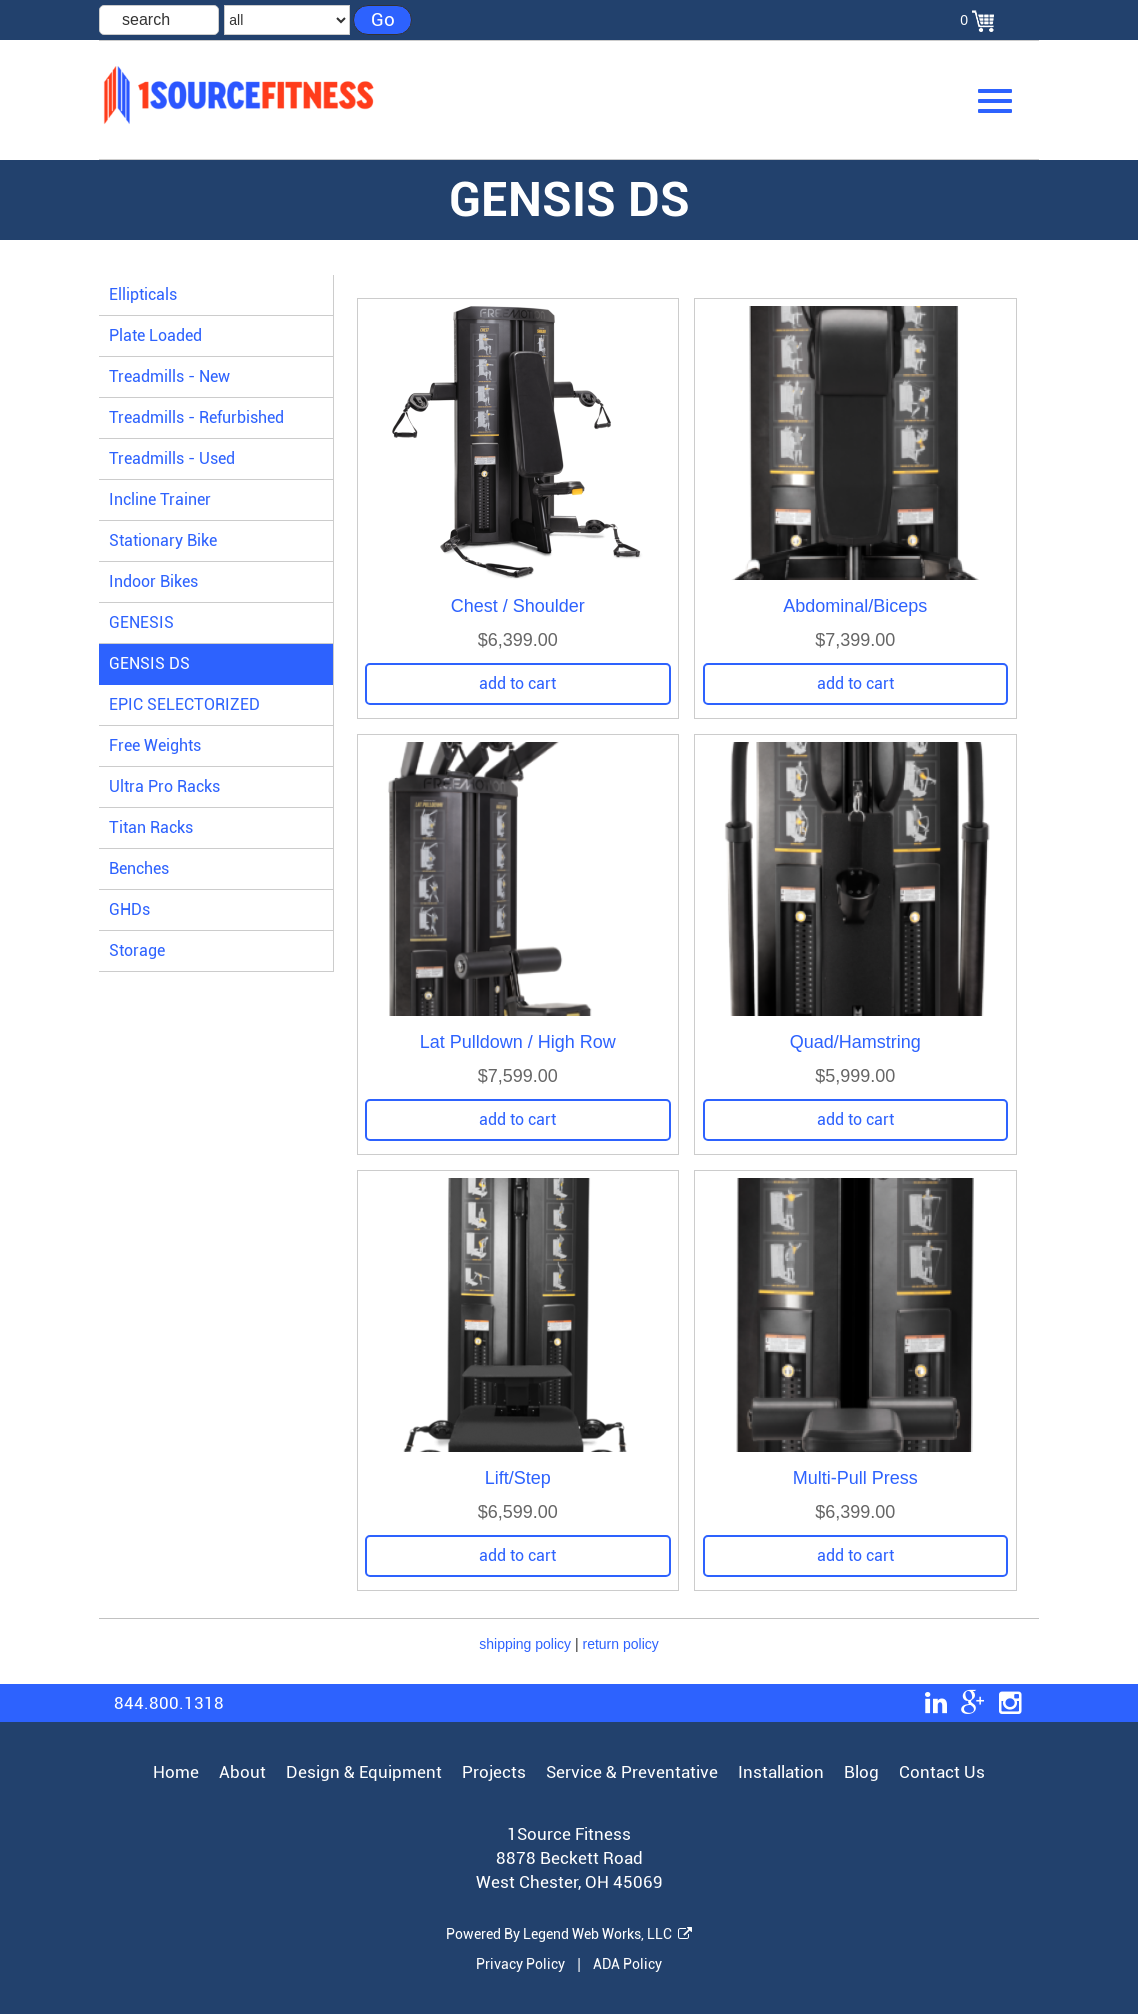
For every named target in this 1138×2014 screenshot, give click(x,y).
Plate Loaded (155, 335)
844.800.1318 (169, 1703)
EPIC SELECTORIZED (184, 704)
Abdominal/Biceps (855, 606)
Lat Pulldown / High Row (518, 1042)
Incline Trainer (160, 499)
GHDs (129, 909)
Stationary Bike (163, 540)
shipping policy (525, 1644)
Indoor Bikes (153, 581)
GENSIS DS (149, 663)
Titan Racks (151, 827)
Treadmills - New (169, 376)
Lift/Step (518, 1478)
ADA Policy (627, 1964)
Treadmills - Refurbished (196, 417)
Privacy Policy (520, 1964)
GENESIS (141, 622)
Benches (139, 868)
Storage (137, 950)
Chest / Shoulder (518, 606)
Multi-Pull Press (855, 1478)
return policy (621, 1644)
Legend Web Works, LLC (607, 1934)
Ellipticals (143, 294)
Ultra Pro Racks (164, 786)
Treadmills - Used (172, 458)
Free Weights (155, 745)
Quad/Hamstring (855, 1042)
